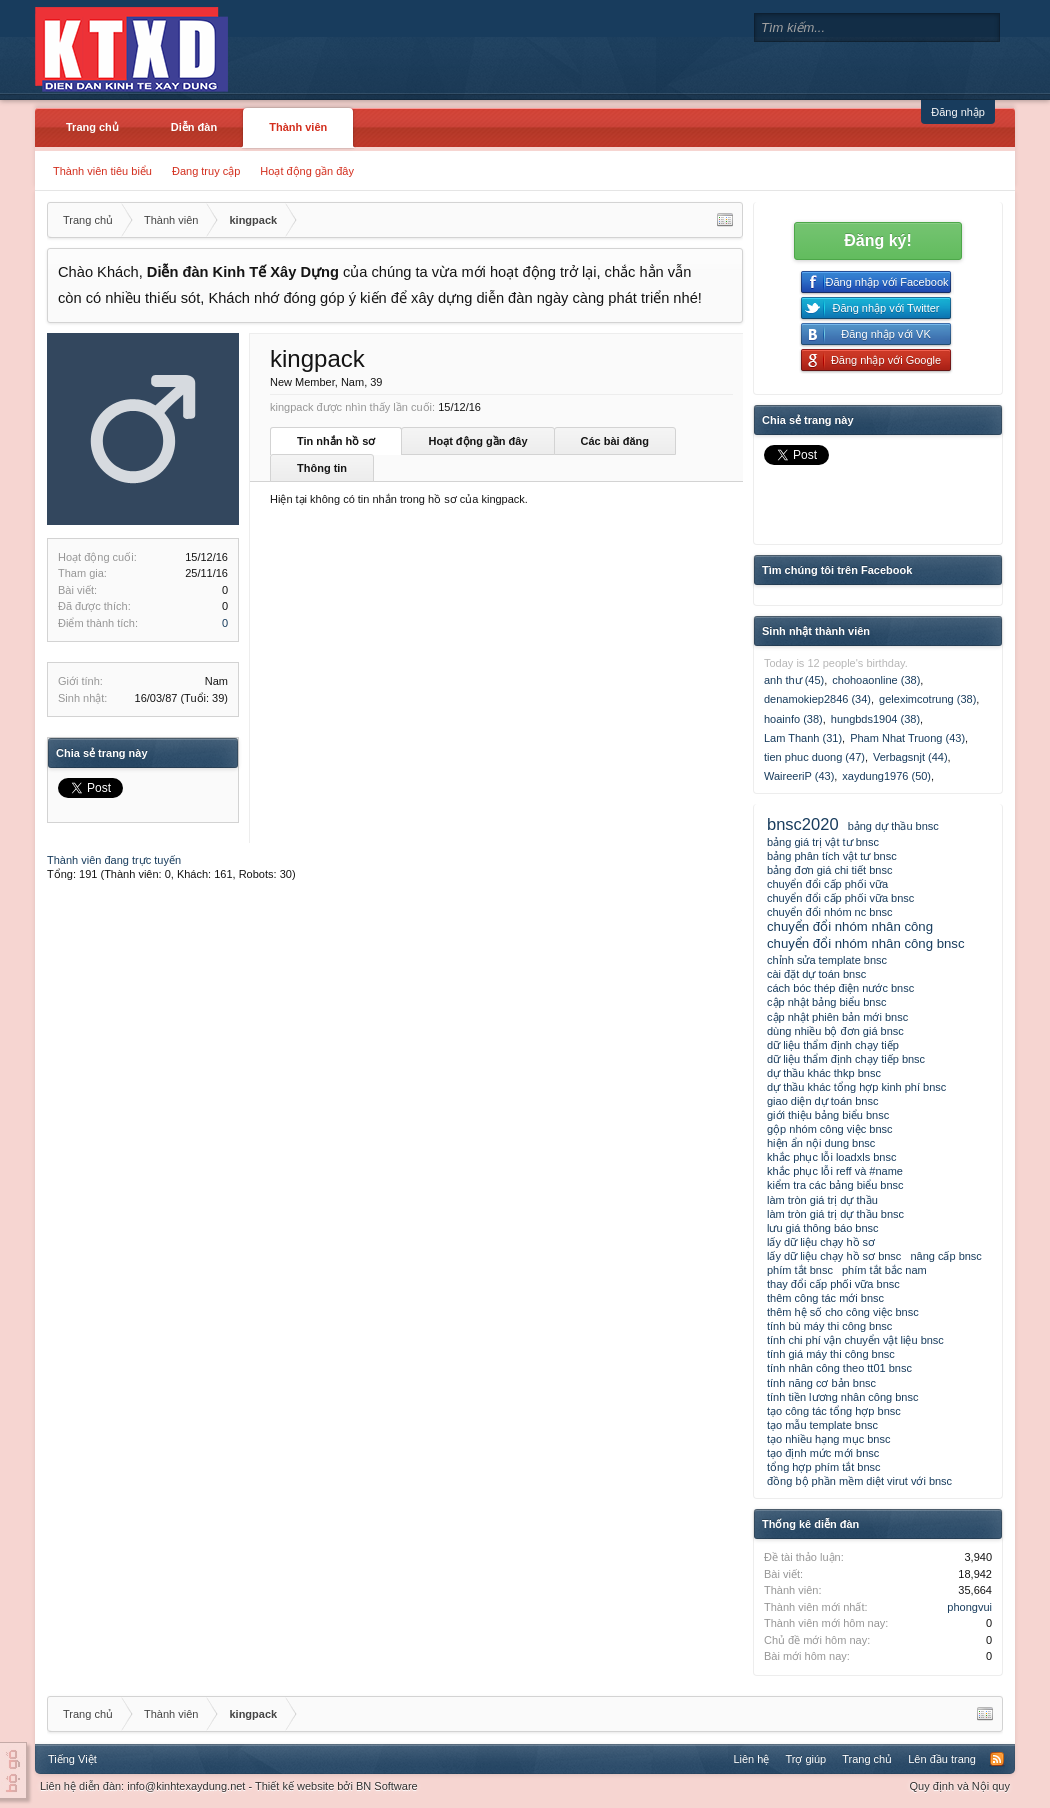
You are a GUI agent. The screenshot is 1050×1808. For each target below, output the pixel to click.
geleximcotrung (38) (927, 699)
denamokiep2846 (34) (817, 699)
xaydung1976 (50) (886, 776)
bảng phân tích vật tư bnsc (832, 856)
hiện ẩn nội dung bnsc (821, 1143)
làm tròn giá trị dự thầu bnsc (835, 1214)
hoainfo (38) (793, 719)
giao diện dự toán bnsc (822, 1101)
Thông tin (322, 468)
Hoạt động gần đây (307, 171)
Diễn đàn (194, 127)
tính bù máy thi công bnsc (829, 1326)
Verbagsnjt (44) (910, 757)
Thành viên (298, 127)
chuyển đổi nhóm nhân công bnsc (866, 943)
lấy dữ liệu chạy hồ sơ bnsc (834, 1256)
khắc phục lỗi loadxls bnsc (831, 1157)
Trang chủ (92, 127)
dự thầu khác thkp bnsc (824, 1073)
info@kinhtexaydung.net (186, 1786)
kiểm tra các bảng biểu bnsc (835, 1185)
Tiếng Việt (72, 1759)
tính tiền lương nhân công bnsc (842, 1397)
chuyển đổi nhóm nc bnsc (830, 912)
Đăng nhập (958, 112)
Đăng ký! (878, 240)
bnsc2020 (803, 824)
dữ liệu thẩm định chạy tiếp (833, 1045)
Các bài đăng (615, 441)
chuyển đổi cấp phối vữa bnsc (840, 898)
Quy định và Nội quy (960, 1786)
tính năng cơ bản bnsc (821, 1383)
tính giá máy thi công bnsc (831, 1354)
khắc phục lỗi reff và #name (835, 1171)
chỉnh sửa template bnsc (827, 960)
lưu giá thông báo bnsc (823, 1228)
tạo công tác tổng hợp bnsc (834, 1411)
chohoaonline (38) (876, 680)
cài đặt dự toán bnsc (816, 974)
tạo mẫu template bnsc (822, 1425)
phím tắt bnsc (800, 1270)
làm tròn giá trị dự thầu (822, 1200)
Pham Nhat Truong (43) (907, 738)
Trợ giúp (805, 1759)
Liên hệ (751, 1759)
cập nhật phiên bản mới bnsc (837, 1017)
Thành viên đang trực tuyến (114, 860)
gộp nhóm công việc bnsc (830, 1129)
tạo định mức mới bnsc (823, 1453)
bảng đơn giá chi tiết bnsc (829, 870)
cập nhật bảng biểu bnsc (826, 1002)
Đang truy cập (206, 171)
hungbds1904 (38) (875, 719)
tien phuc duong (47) (814, 757)
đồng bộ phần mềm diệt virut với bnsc (859, 1481)
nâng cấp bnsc (945, 1256)
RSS (997, 1759)
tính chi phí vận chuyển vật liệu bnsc (855, 1340)
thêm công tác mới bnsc (825, 1298)
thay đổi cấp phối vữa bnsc (833, 1284)
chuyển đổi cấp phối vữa (827, 884)
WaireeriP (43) (799, 776)
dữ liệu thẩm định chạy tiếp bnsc (846, 1059)
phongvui (969, 1607)
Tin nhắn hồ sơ (336, 441)
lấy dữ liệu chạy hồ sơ (821, 1242)
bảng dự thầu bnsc (893, 826)
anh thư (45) (794, 680)
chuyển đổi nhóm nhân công (850, 926)
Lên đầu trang (942, 1759)
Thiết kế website (294, 1786)
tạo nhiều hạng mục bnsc (828, 1439)
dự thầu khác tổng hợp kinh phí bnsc (856, 1087)
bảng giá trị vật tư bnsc (823, 842)
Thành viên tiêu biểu (102, 171)
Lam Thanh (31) (803, 738)
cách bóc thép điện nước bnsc (840, 988)
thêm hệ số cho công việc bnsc (843, 1312)
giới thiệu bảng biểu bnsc (828, 1115)
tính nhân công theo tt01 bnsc (839, 1368)
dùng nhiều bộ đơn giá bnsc (835, 1031)
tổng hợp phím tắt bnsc (824, 1467)
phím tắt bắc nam (884, 1270)
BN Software (387, 1786)
